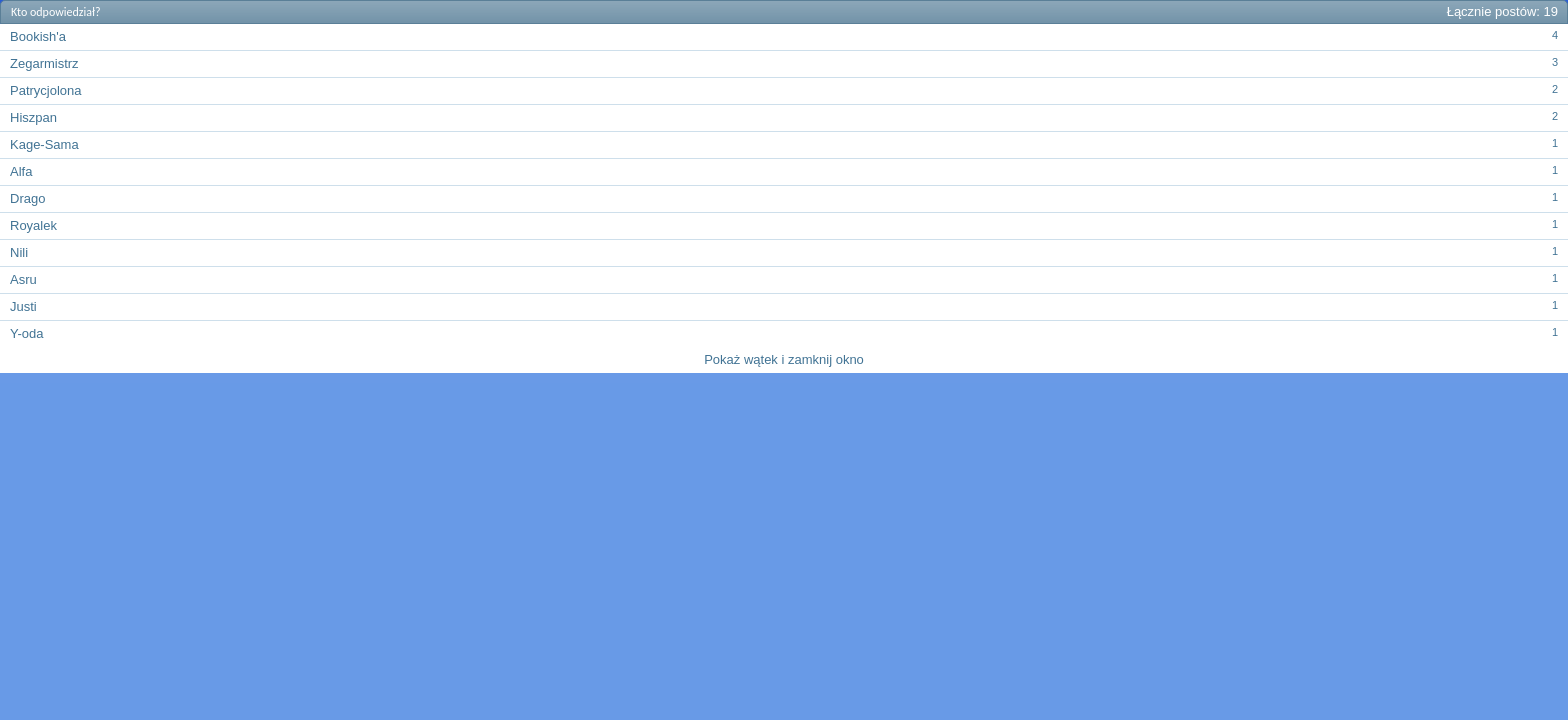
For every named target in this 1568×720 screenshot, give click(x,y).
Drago (27, 198)
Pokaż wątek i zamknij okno (784, 359)
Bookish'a (38, 36)
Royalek (33, 225)
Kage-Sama (44, 144)
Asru (23, 279)
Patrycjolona (46, 90)
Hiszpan (33, 117)
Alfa (21, 171)
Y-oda (27, 333)
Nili (19, 252)
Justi (23, 306)
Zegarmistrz (44, 63)
